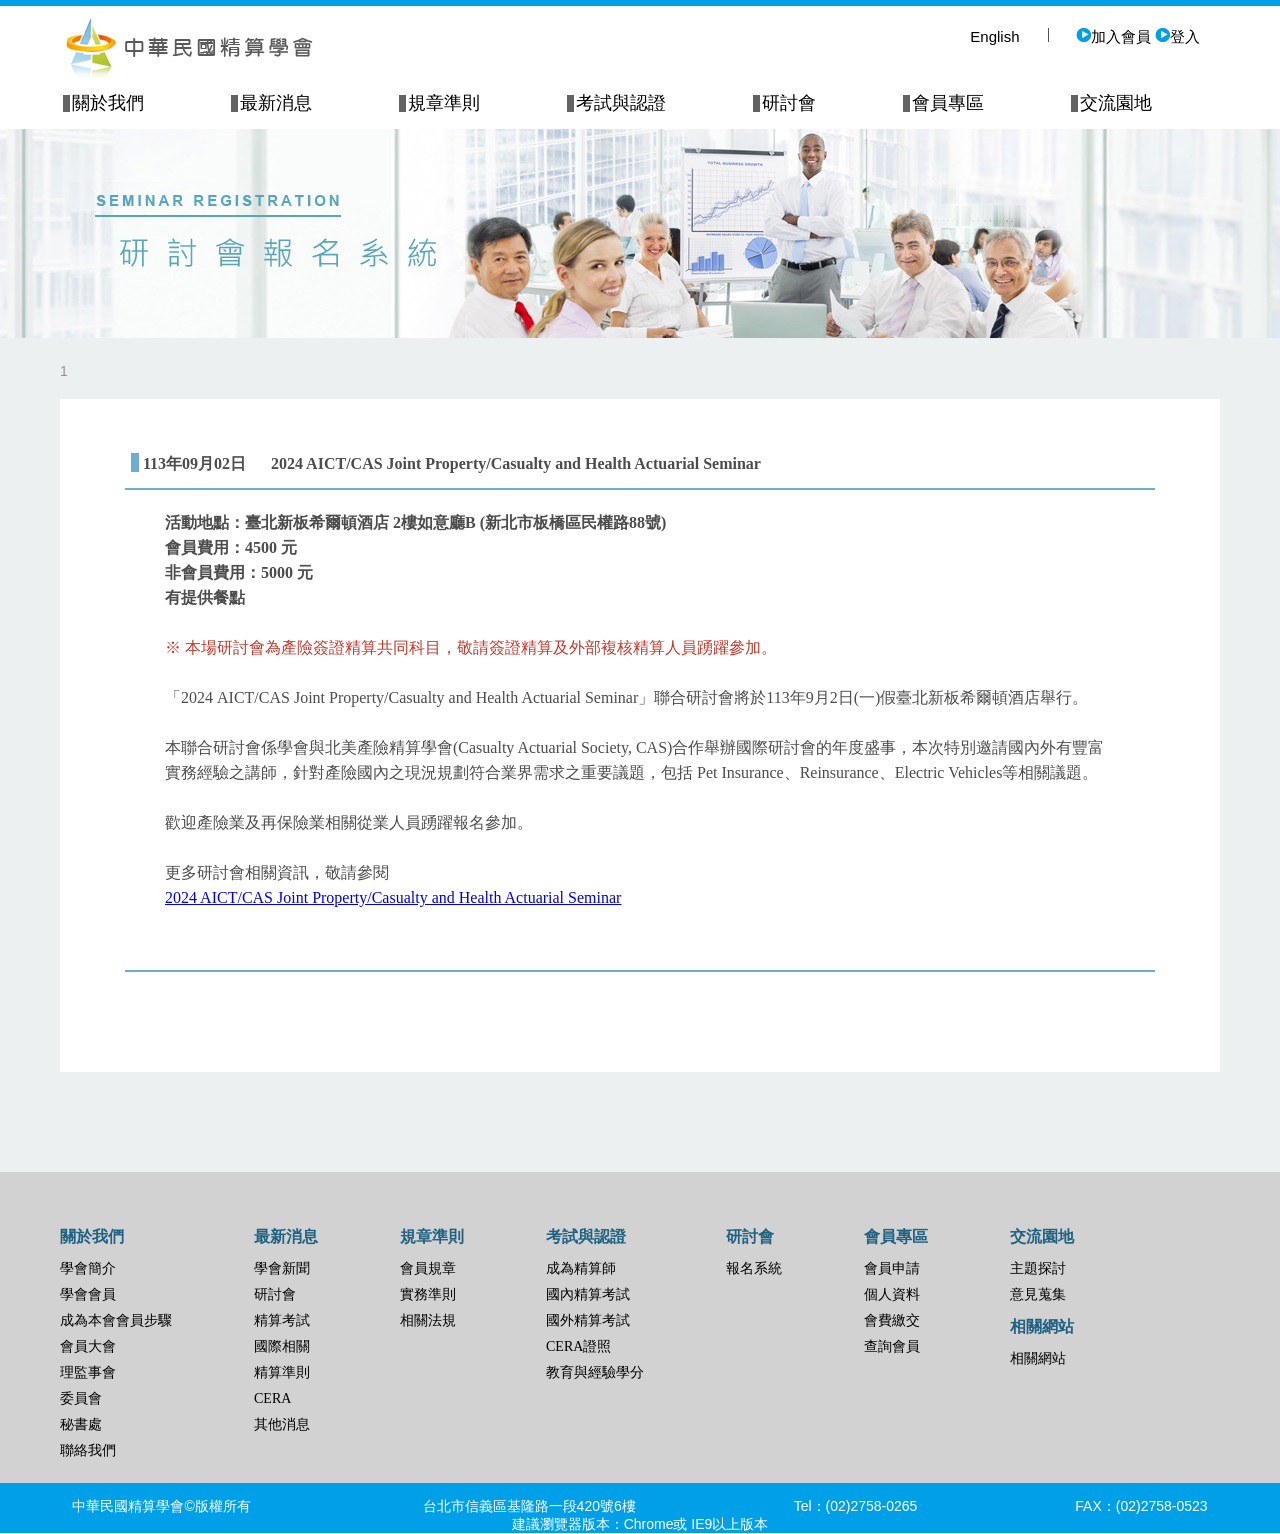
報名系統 (754, 1268)
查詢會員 (892, 1346)
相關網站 (1038, 1358)
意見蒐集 (1038, 1294)
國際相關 (282, 1346)
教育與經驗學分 (595, 1372)
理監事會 (88, 1372)
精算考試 (282, 1320)
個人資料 (892, 1294)
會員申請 (892, 1268)
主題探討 (1038, 1268)
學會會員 (88, 1294)
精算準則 (282, 1372)
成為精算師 (581, 1268)
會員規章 (428, 1268)
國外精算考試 (588, 1320)
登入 (1177, 36)
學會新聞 (282, 1268)
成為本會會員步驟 (116, 1320)
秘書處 (81, 1424)
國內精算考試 (588, 1294)
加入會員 (1113, 36)
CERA (272, 1398)
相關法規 (428, 1320)
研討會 (275, 1294)
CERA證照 (578, 1346)
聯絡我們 (88, 1450)
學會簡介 (88, 1268)
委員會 (81, 1398)
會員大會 (88, 1346)
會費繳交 (892, 1320)
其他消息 (282, 1424)
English (994, 36)
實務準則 (428, 1294)
